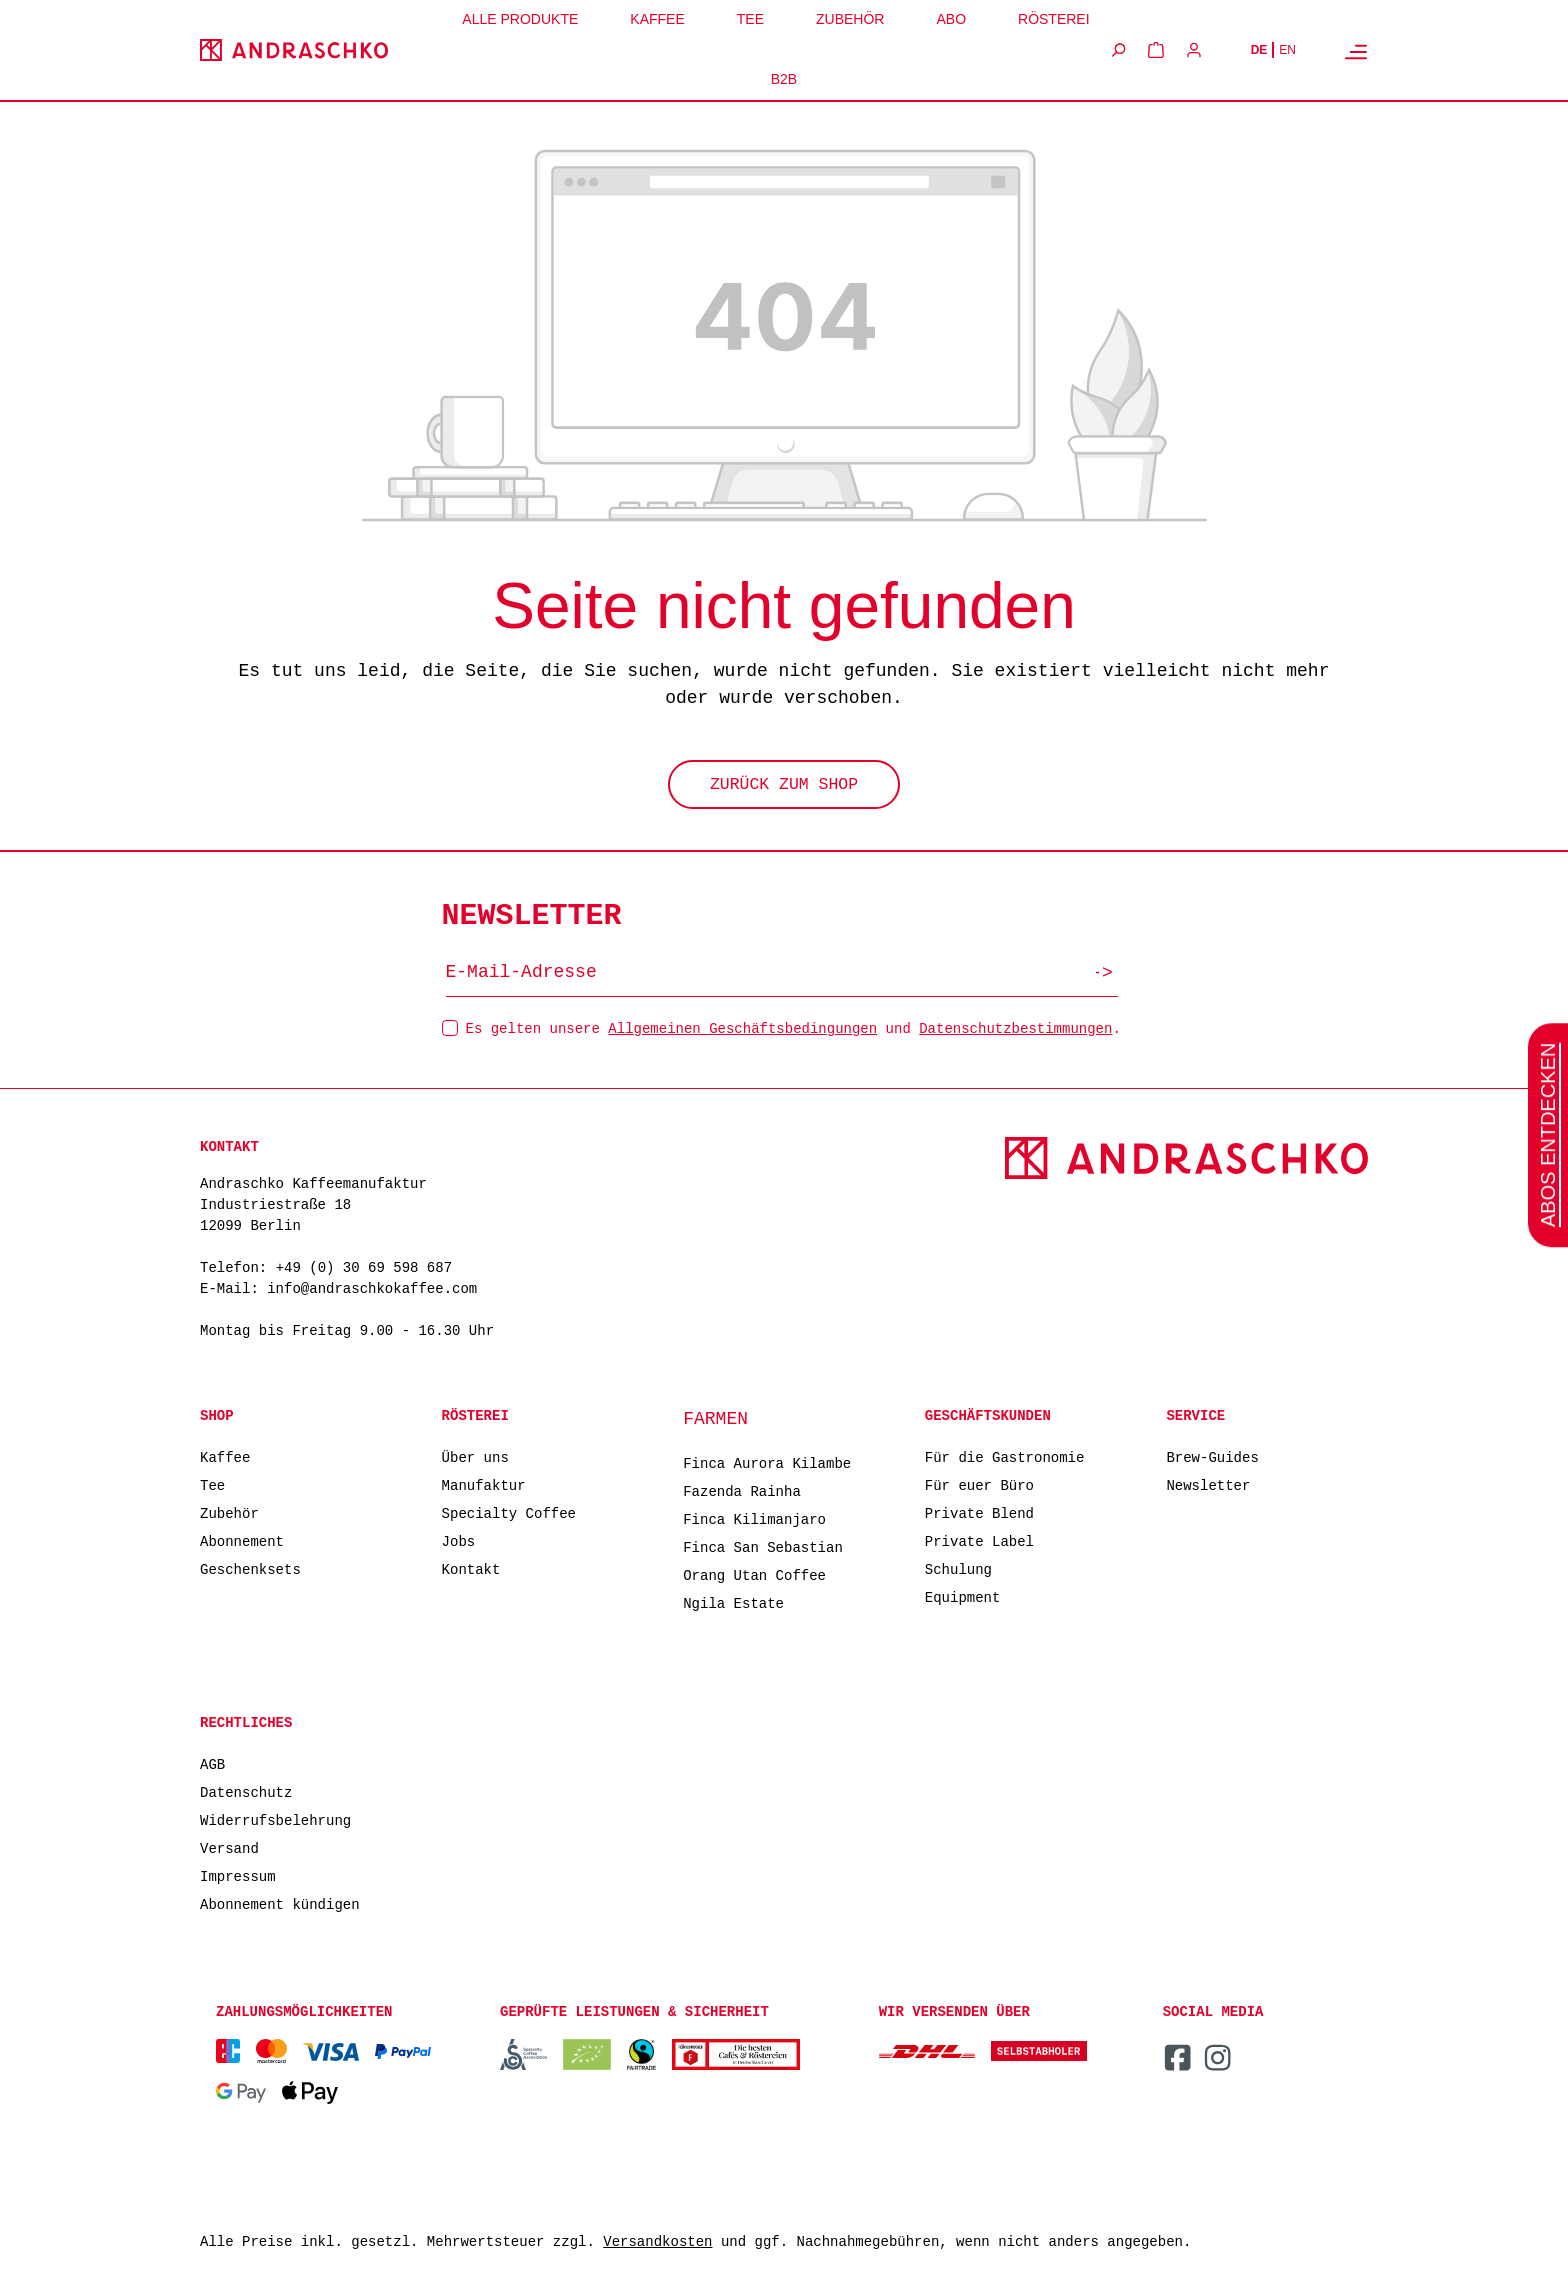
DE (1259, 50)
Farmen (715, 1419)
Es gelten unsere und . (793, 1027)
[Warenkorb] (1156, 50)
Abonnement (242, 1540)
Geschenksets (250, 1568)
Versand (229, 1847)
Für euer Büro (979, 1484)
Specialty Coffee (509, 1512)
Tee (212, 1484)
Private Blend (979, 1512)
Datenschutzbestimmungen (1015, 1027)
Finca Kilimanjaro (754, 1518)
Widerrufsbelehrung (275, 1819)
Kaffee (225, 1456)
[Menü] (1356, 51)
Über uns (475, 1456)
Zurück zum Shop (784, 787)
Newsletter (1208, 1484)
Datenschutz (246, 1791)
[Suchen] (1118, 50)
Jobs (459, 1540)
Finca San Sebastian (763, 1546)
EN (1287, 50)
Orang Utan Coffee (754, 1574)
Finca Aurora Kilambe (767, 1462)
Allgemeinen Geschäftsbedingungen (742, 1027)
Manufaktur (484, 1484)
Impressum (238, 1875)
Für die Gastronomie (1005, 1456)
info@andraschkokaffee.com (372, 1289)
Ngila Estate (733, 1602)
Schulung (958, 1568)
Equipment (963, 1596)
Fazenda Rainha (742, 1490)
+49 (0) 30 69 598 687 (364, 1268)
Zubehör (229, 1512)
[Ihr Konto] (1194, 50)
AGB (212, 1763)
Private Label (979, 1540)
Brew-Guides (1212, 1456)
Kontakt (471, 1568)
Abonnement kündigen (280, 1903)
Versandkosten (657, 2242)
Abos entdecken (1548, 1134)
